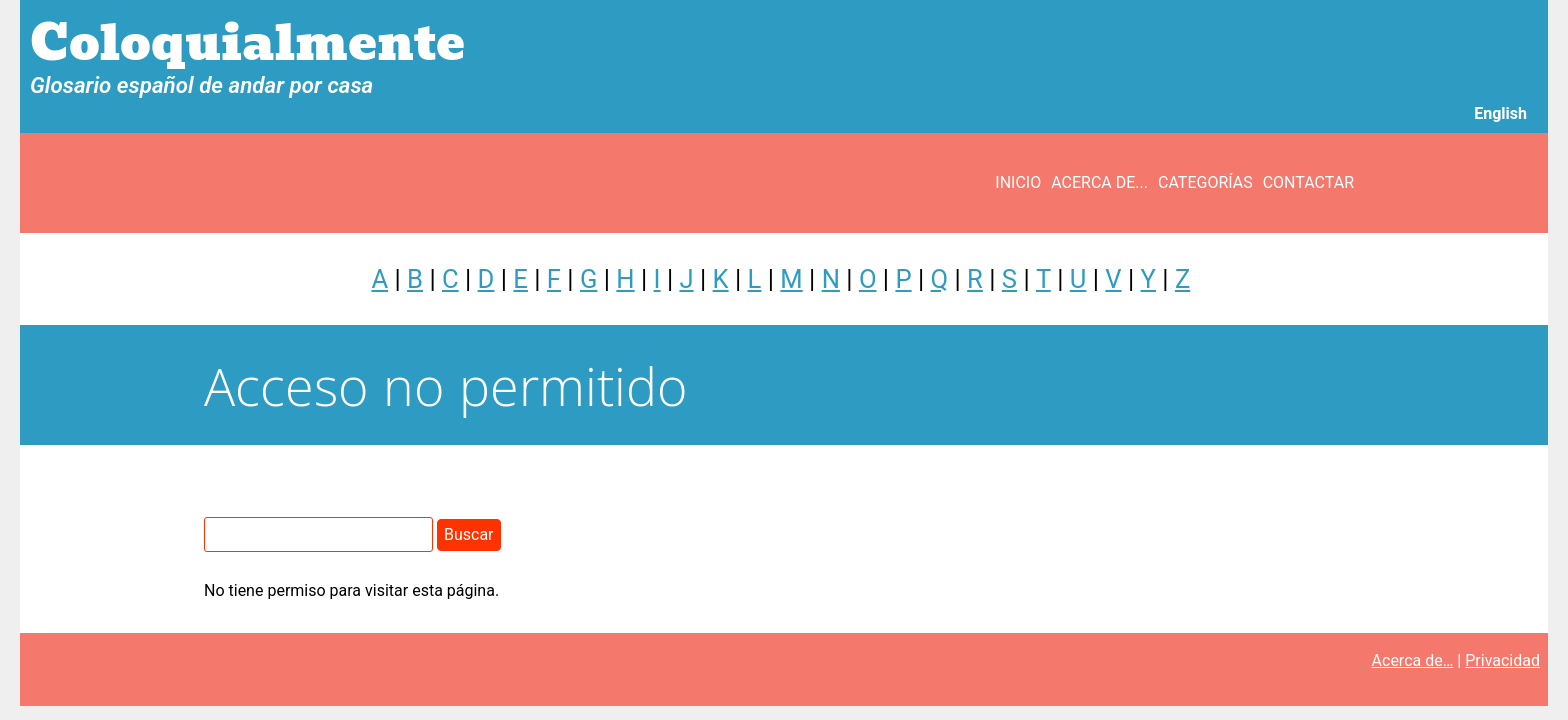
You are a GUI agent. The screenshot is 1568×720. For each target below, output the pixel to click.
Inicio (1018, 182)
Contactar (1308, 182)
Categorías (1205, 182)
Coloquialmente (247, 43)
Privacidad (1502, 660)
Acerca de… (1413, 660)
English (1500, 113)
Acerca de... (1099, 182)
